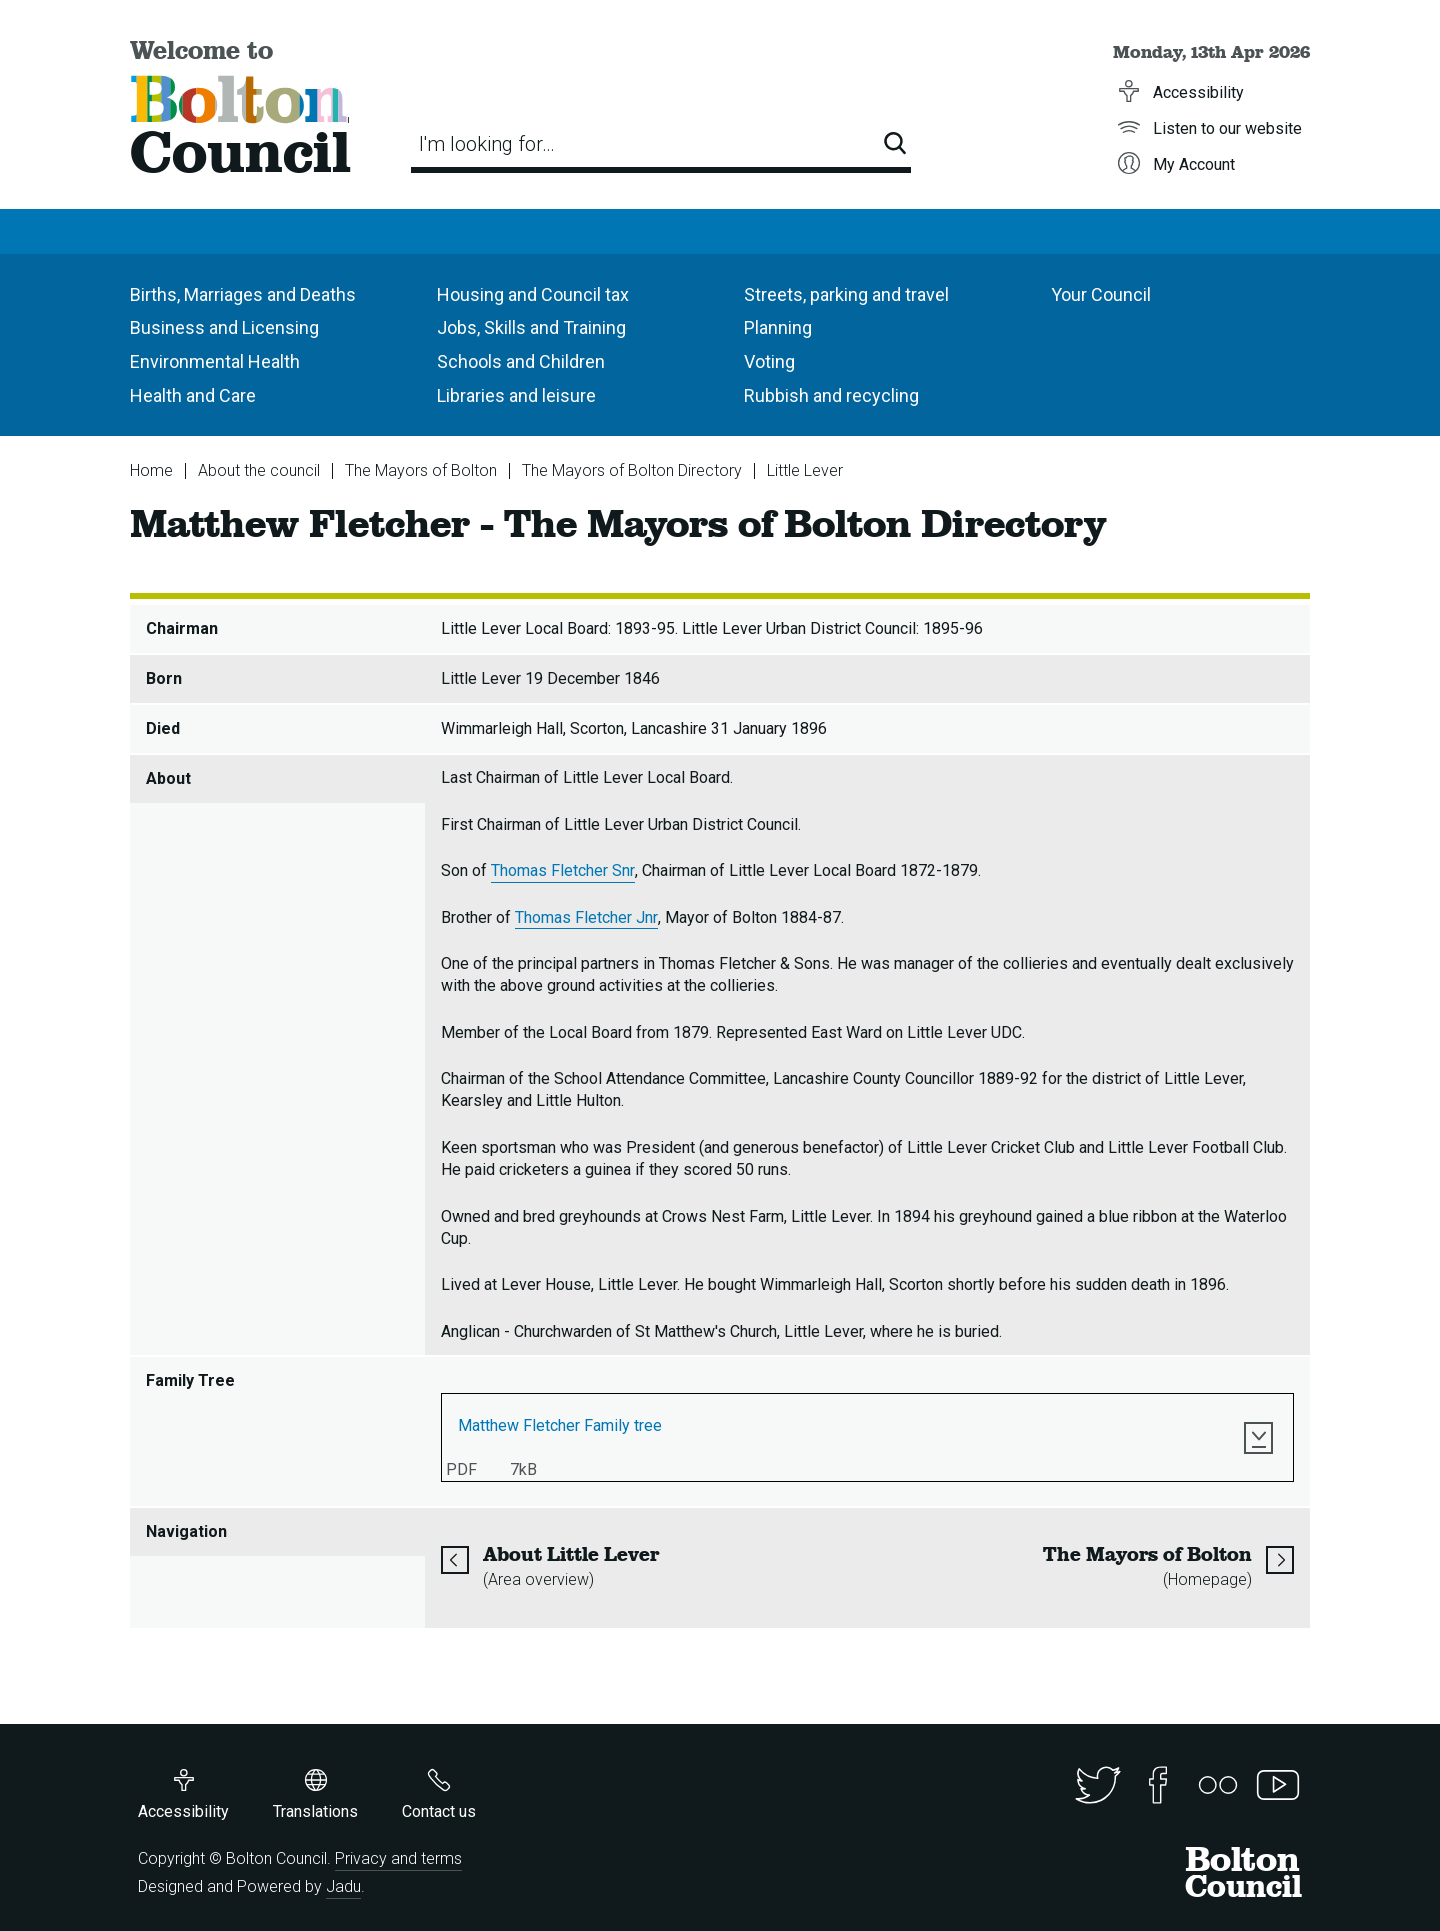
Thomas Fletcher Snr (563, 870)
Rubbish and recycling (831, 395)
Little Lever (805, 470)
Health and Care (193, 395)
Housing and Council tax (533, 294)
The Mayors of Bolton (421, 470)
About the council (259, 470)
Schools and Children (521, 361)
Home (151, 470)
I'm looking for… (487, 144)
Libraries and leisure (516, 395)
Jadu (343, 1886)
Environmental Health (215, 361)
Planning (778, 327)
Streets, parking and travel (846, 294)
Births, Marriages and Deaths (243, 294)
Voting (769, 361)
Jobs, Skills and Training (531, 327)
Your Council (1101, 294)
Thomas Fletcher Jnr (586, 917)
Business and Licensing (224, 327)
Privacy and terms (398, 1858)
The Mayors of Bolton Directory (632, 470)
